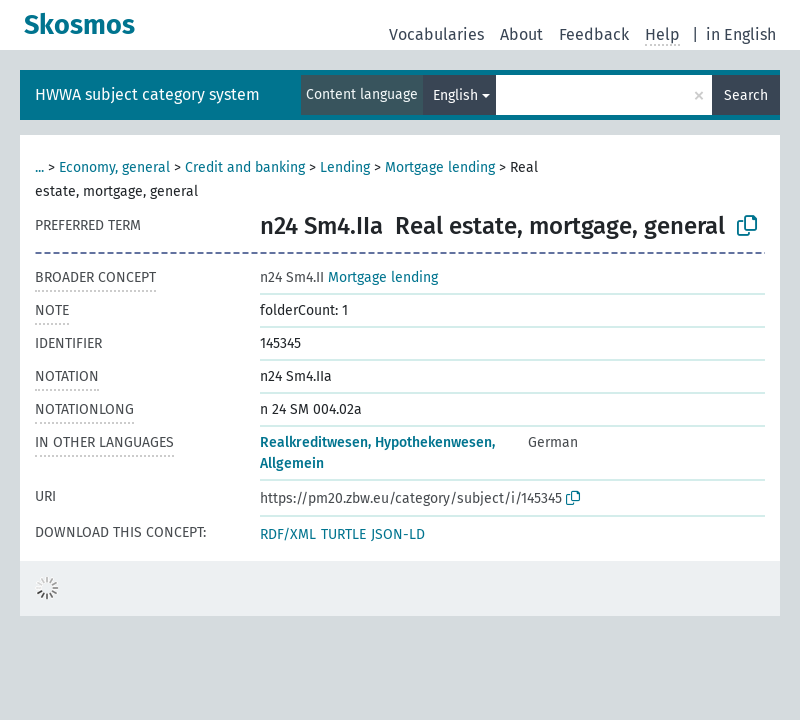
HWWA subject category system (147, 94)
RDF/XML (288, 534)
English (455, 95)
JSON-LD (398, 534)
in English (741, 34)
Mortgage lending (440, 167)
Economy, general (114, 167)
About (521, 34)
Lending (345, 167)
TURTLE (343, 534)
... (39, 167)
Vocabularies (436, 34)
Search (746, 95)
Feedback (594, 34)
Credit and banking (245, 167)
